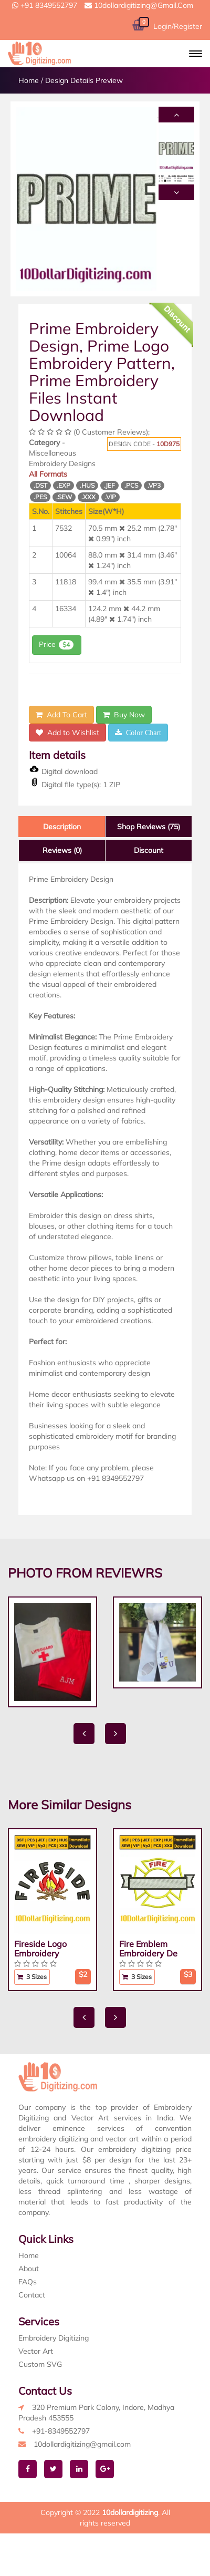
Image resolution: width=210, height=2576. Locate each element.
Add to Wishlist (67, 732)
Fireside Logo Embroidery (40, 1949)
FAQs (27, 2281)
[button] (195, 53)
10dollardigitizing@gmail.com (139, 5)
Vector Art (35, 2351)
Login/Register (177, 26)
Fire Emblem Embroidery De (148, 1949)
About (28, 2268)
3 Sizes (32, 1977)
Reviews (62, 850)
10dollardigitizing (130, 2512)
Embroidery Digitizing (53, 2338)
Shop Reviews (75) (148, 826)
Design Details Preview (84, 80)
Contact (31, 2295)
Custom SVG (40, 2364)
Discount (148, 850)
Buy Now (124, 714)
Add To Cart (61, 714)
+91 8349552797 (44, 5)
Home (28, 80)
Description (62, 826)
